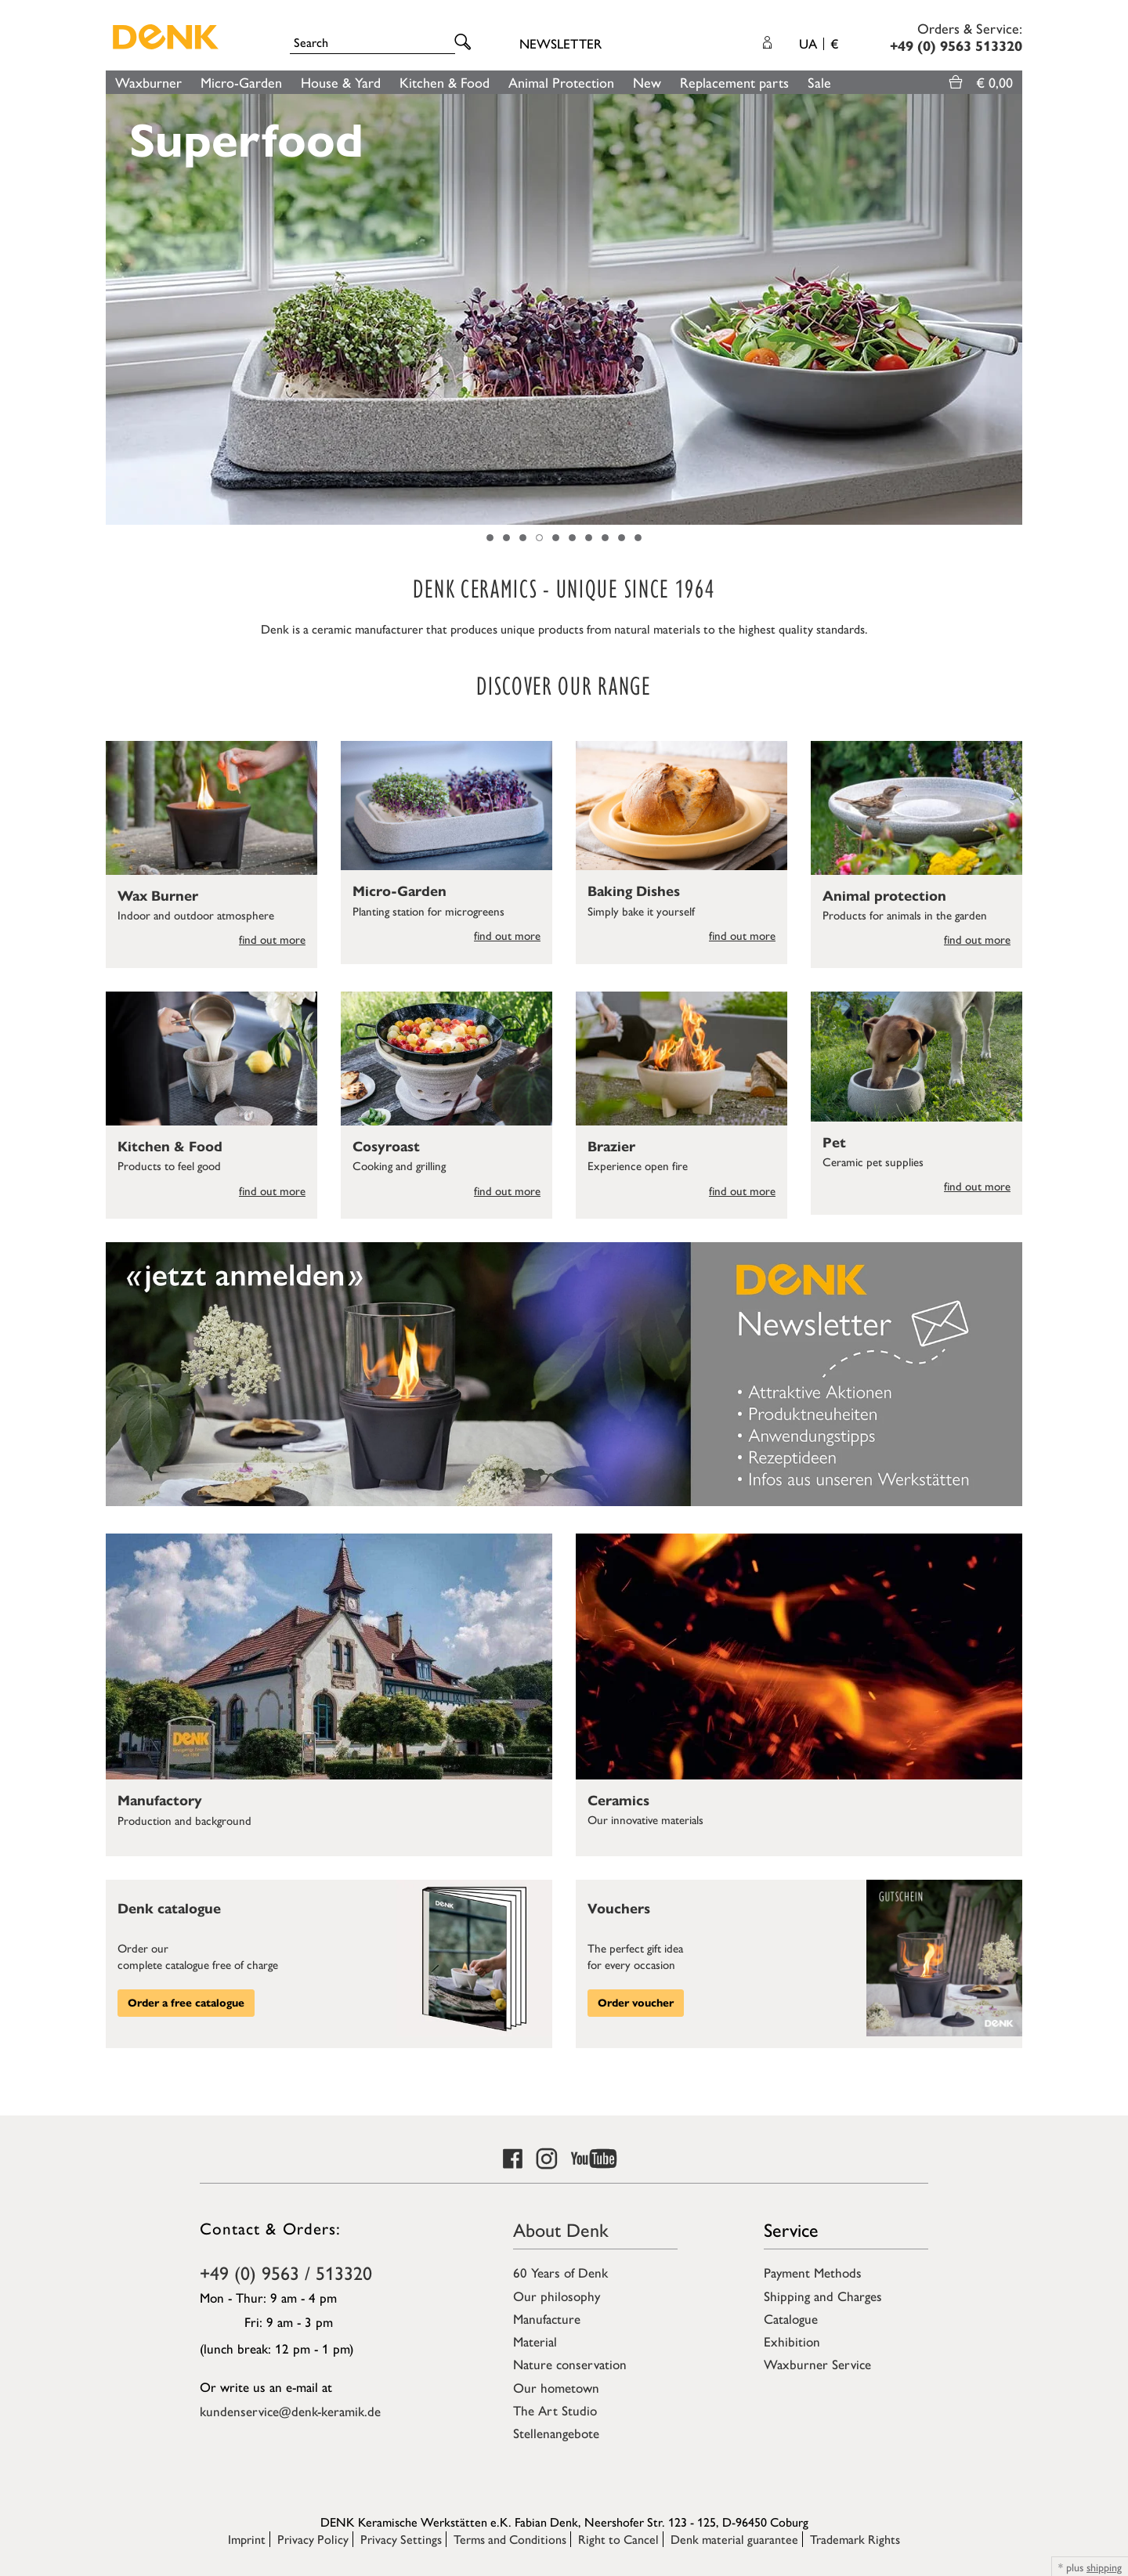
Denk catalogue (169, 1908)
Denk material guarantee (734, 2539)
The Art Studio (555, 2410)
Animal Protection (561, 82)
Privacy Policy (313, 2539)
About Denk (561, 2229)
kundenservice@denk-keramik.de (290, 2410)
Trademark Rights (855, 2539)
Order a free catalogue (186, 2003)
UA (818, 43)
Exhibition (792, 2341)
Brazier (611, 1146)
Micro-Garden (241, 82)
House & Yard (341, 82)
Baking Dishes (634, 891)
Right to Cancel (618, 2539)
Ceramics (618, 1800)
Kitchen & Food (445, 82)
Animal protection (884, 896)
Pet (834, 1142)
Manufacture (546, 2318)
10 (638, 537)
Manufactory (160, 1800)
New (647, 82)
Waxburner (148, 82)
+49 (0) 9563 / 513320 (286, 2272)
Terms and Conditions (510, 2539)
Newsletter (560, 43)
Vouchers (619, 1908)
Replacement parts (734, 82)
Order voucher (636, 2003)
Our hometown (556, 2387)
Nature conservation (570, 2363)
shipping (1104, 2566)
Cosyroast (386, 1146)
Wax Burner (158, 896)
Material (535, 2341)
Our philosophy (556, 2295)
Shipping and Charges (823, 2295)
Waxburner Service (817, 2363)
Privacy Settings (401, 2539)
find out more (272, 938)
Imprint (247, 2539)
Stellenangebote (556, 2432)
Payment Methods (813, 2272)
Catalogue (791, 2318)
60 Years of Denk (560, 2272)
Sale (819, 82)
